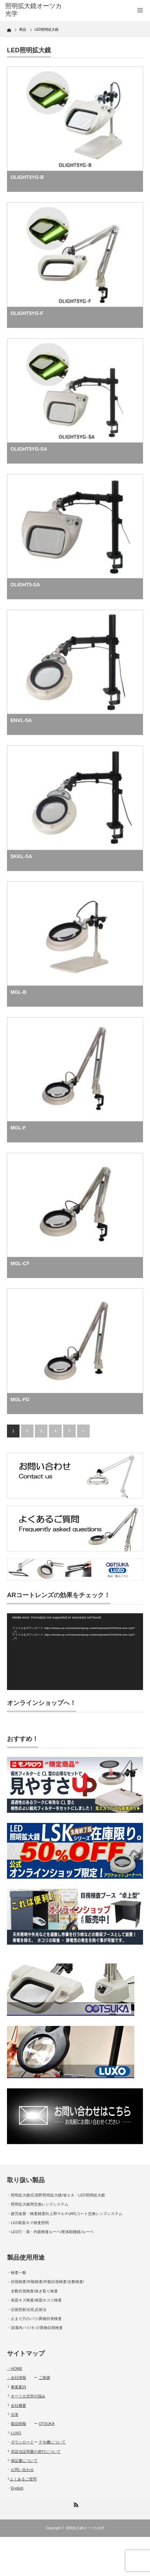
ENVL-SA (21, 720)
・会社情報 (16, 2377)
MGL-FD (19, 1399)
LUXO (16, 2433)
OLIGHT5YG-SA (28, 449)
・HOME (14, 2368)
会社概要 (18, 2405)
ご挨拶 (44, 2377)
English (17, 2488)
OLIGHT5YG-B (27, 177)
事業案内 (18, 2387)
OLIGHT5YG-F (26, 313)
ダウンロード (22, 2442)
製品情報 (18, 2423)
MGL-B (18, 992)
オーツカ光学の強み (28, 2396)
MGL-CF (19, 1263)
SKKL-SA (21, 856)
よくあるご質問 (23, 2479)
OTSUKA (46, 2423)
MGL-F (18, 1128)
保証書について (24, 2460)
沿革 (14, 2414)
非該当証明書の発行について (36, 2451)
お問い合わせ (22, 2470)
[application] (75, 1651)
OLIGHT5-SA (25, 584)
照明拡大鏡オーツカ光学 (85, 2528)
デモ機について (52, 2442)
